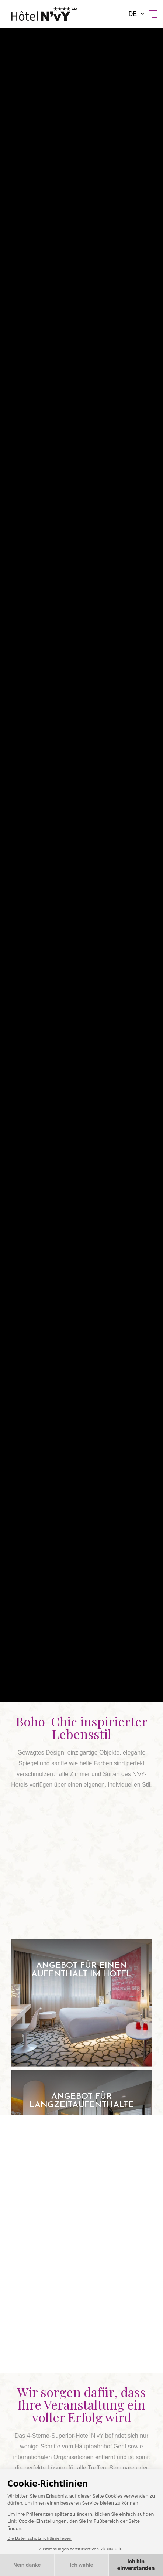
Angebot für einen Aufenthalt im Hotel (81, 2003)
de (133, 14)
